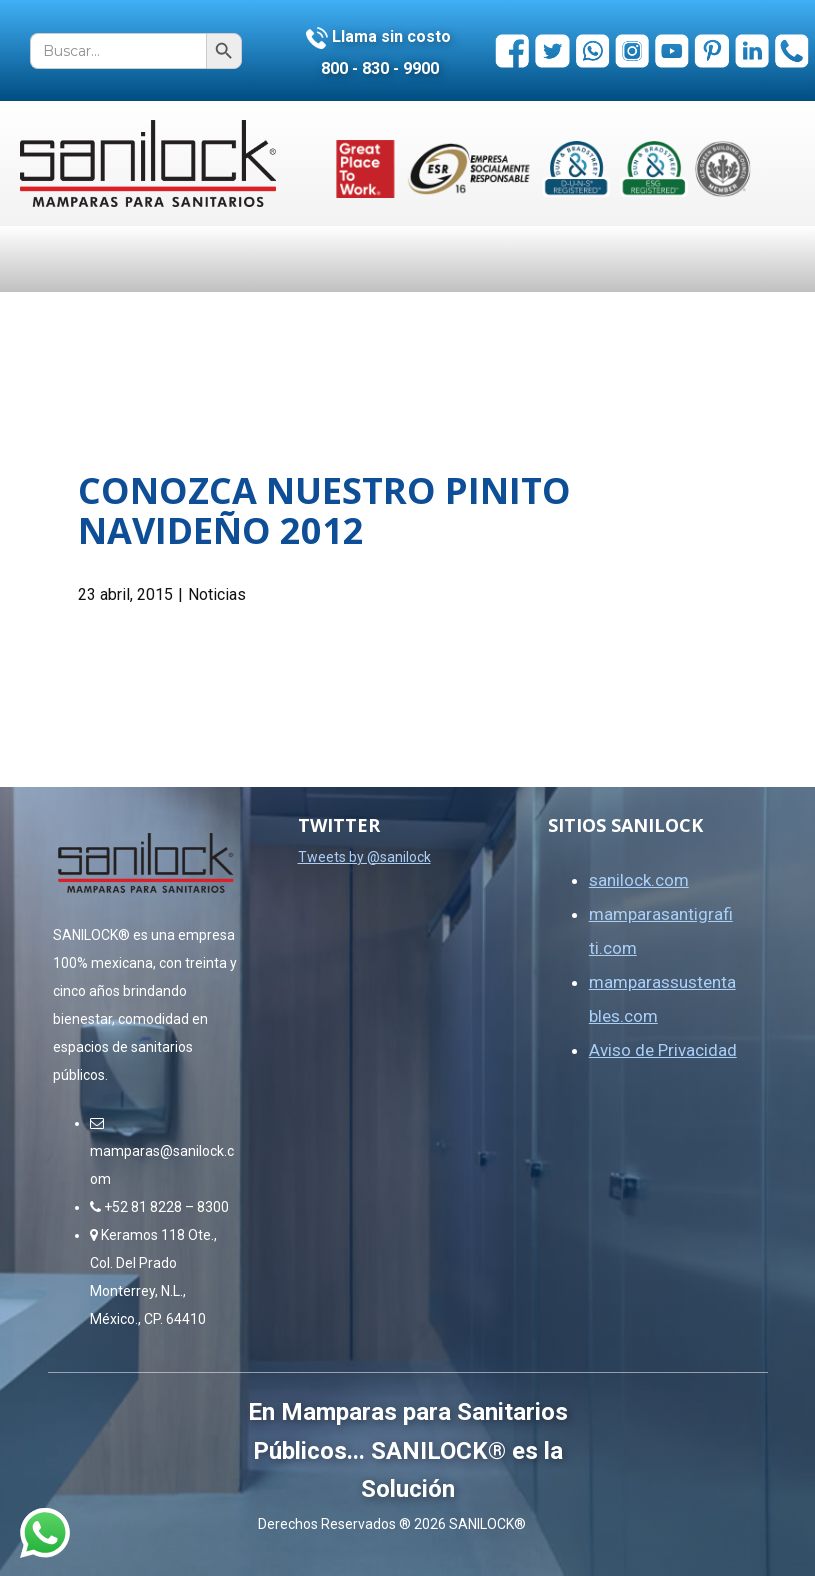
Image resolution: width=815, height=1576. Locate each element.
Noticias (217, 594)
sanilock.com (639, 880)
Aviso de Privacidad (663, 1050)
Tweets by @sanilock (364, 857)
